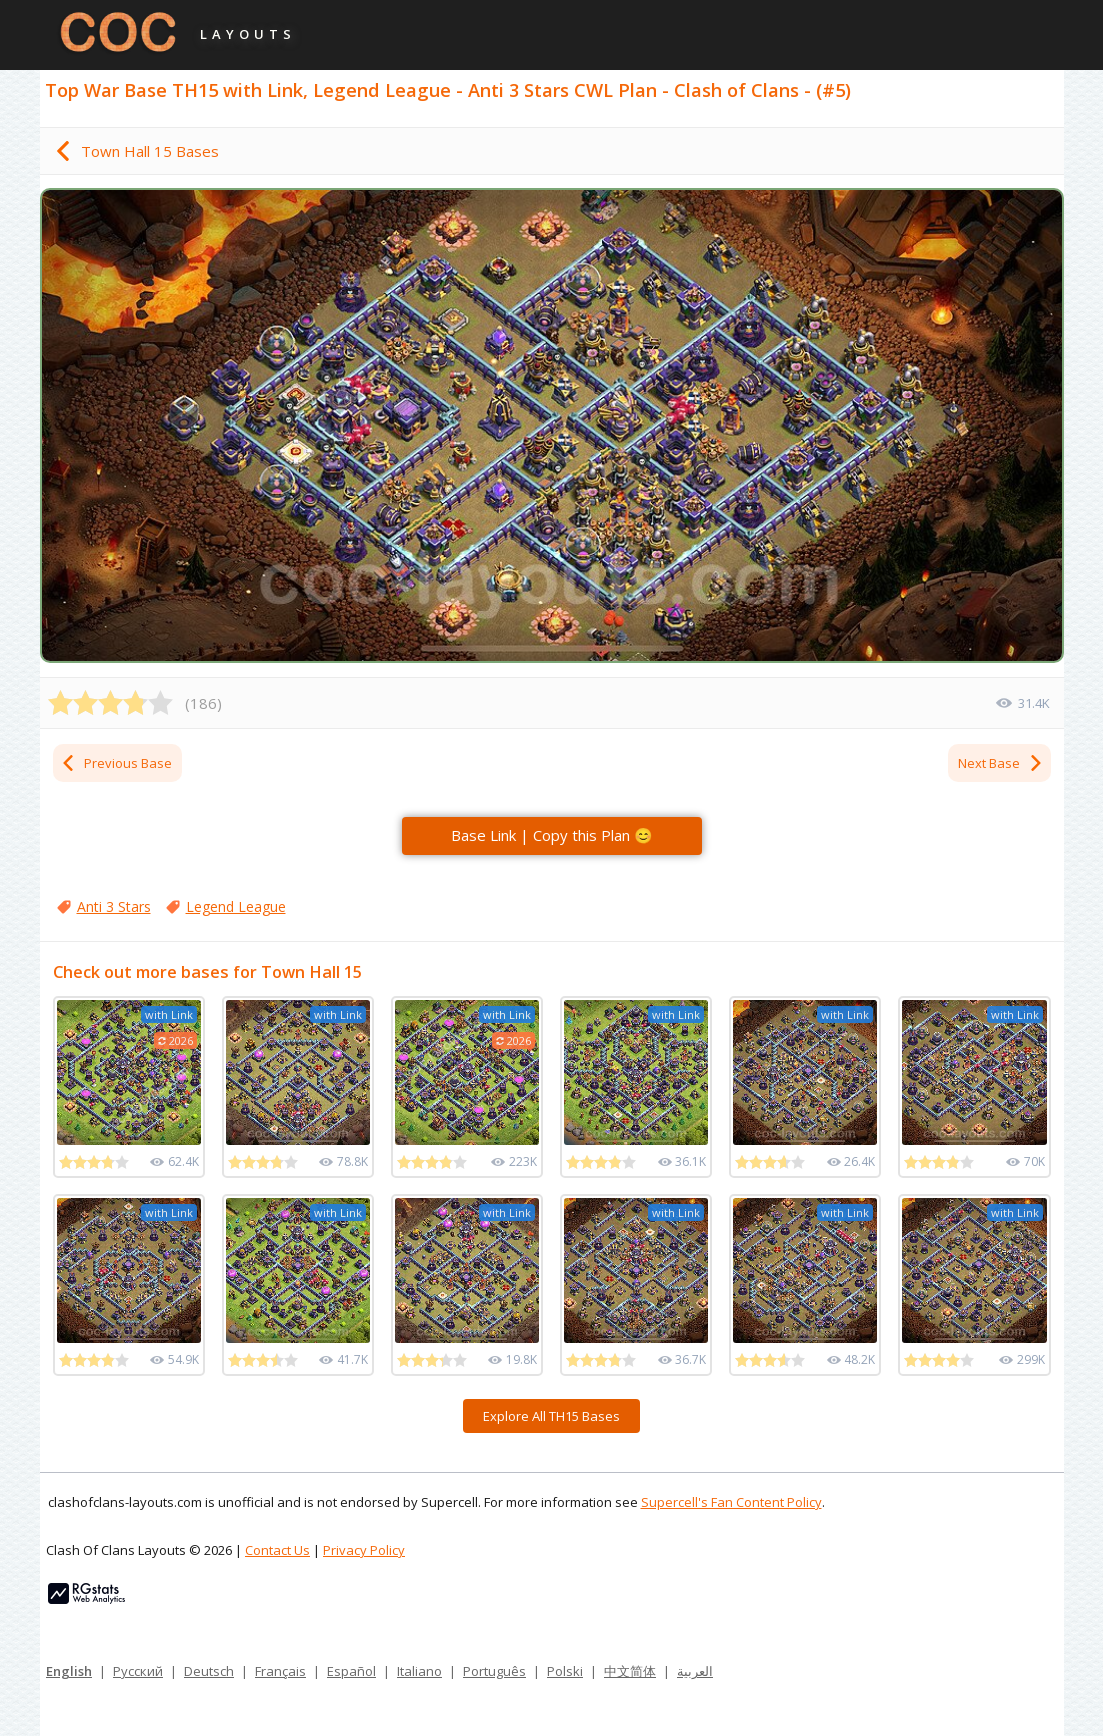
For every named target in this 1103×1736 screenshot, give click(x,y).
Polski (565, 1671)
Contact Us (277, 1550)
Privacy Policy (364, 1550)
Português (494, 1671)
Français (280, 1671)
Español (351, 1671)
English (69, 1671)
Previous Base (116, 763)
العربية (695, 1671)
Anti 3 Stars (114, 906)
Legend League (236, 906)
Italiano (419, 1671)
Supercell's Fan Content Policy (731, 1502)
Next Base (1001, 763)
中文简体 (630, 1671)
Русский (138, 1671)
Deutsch (209, 1671)
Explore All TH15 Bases (551, 1416)
